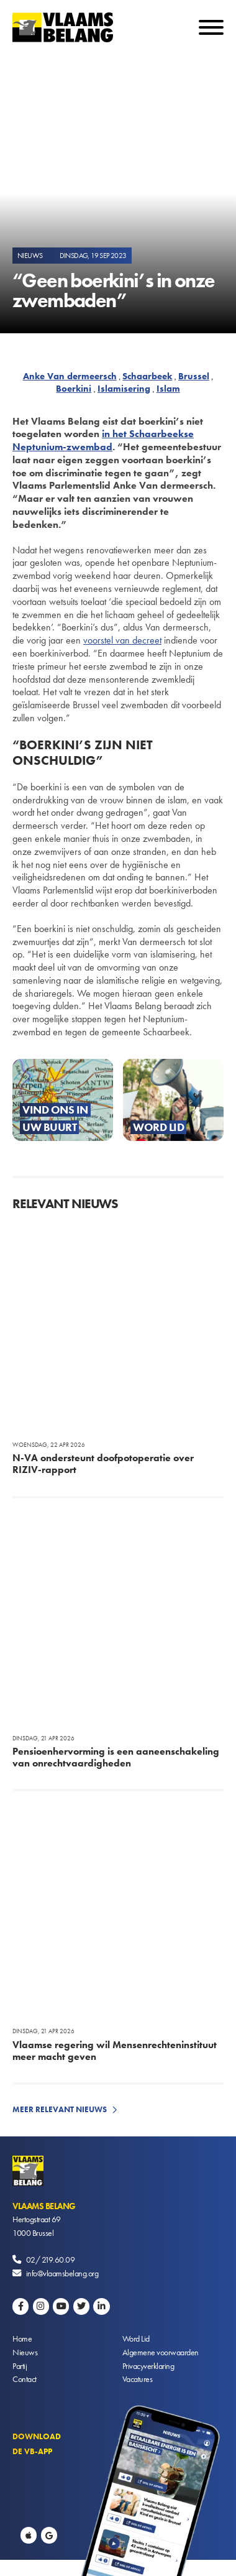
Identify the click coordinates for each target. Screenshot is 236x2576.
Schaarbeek (147, 376)
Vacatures (137, 2378)
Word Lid (136, 2338)
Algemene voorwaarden (160, 2352)
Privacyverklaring (148, 2365)
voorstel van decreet (122, 640)
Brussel (193, 376)
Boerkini (73, 388)
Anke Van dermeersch (70, 376)
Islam (168, 388)
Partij (19, 2365)
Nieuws (24, 2352)
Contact (24, 2378)
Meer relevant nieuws (59, 2109)
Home (22, 2338)
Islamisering (124, 388)
